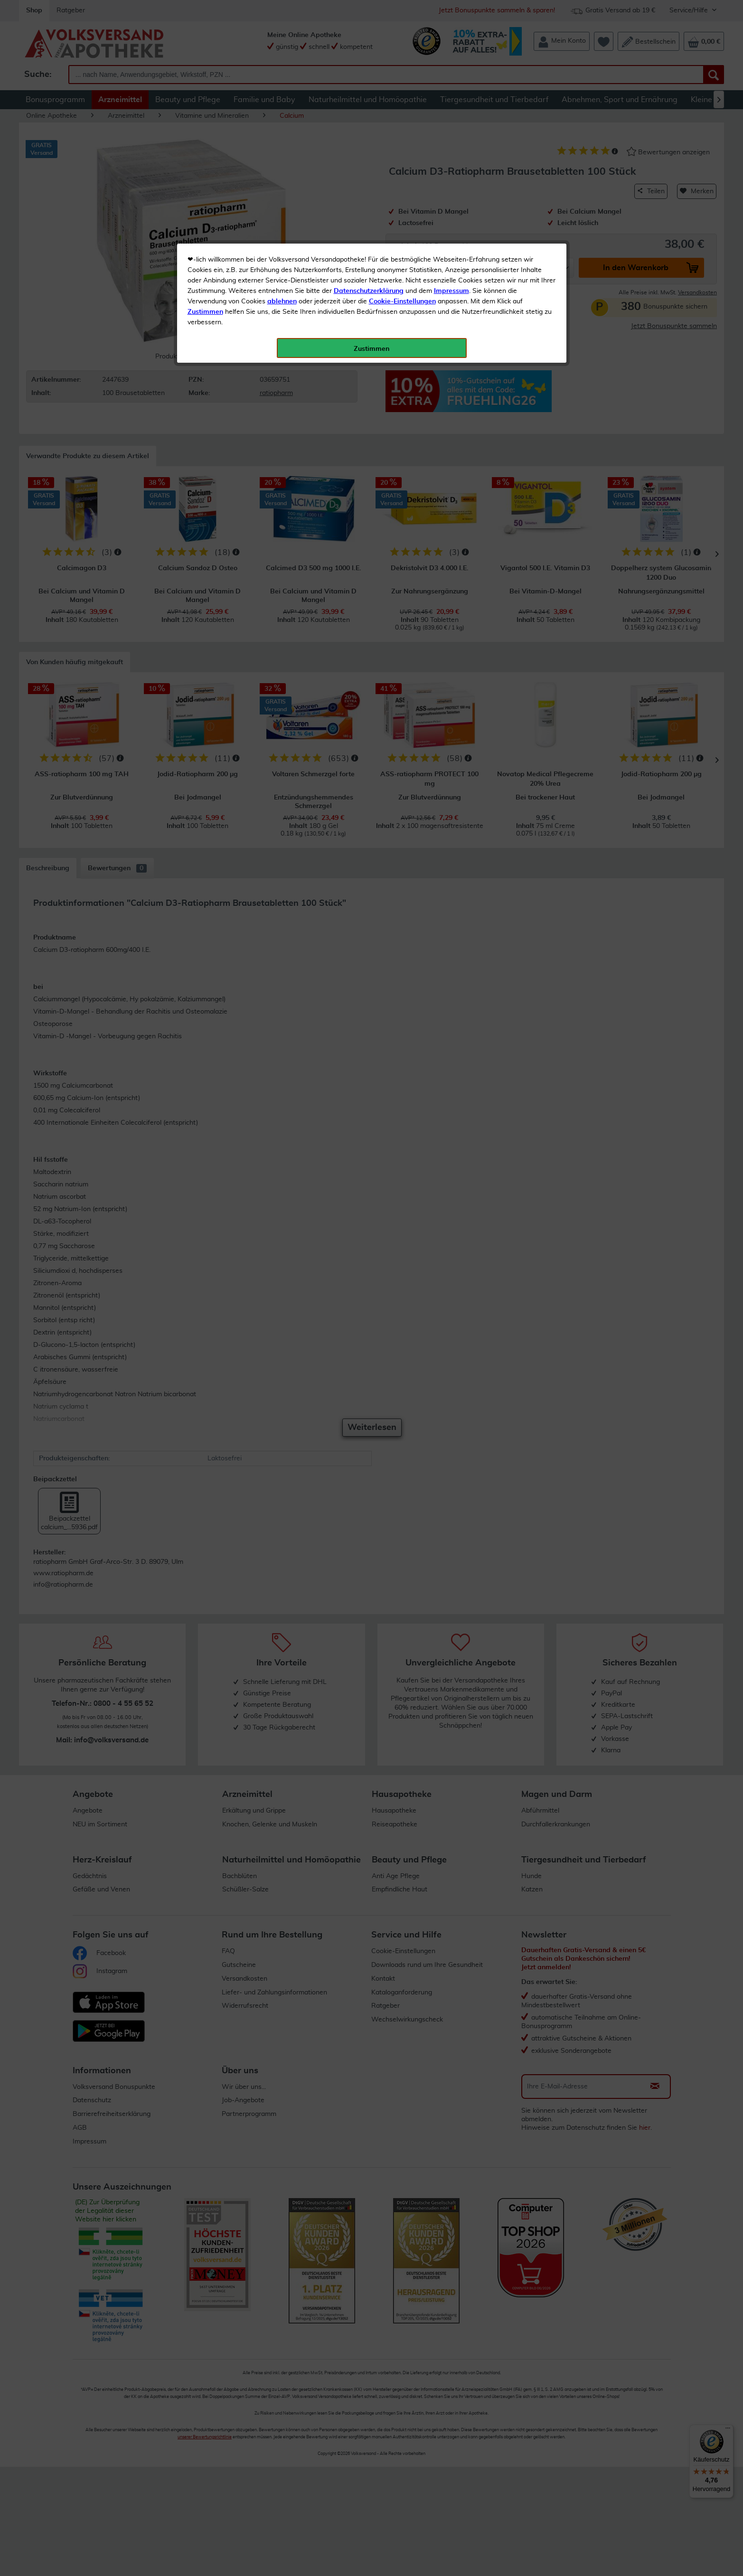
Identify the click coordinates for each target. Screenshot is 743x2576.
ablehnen (282, 223)
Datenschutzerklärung (369, 213)
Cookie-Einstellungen (402, 223)
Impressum (451, 213)
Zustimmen (205, 234)
